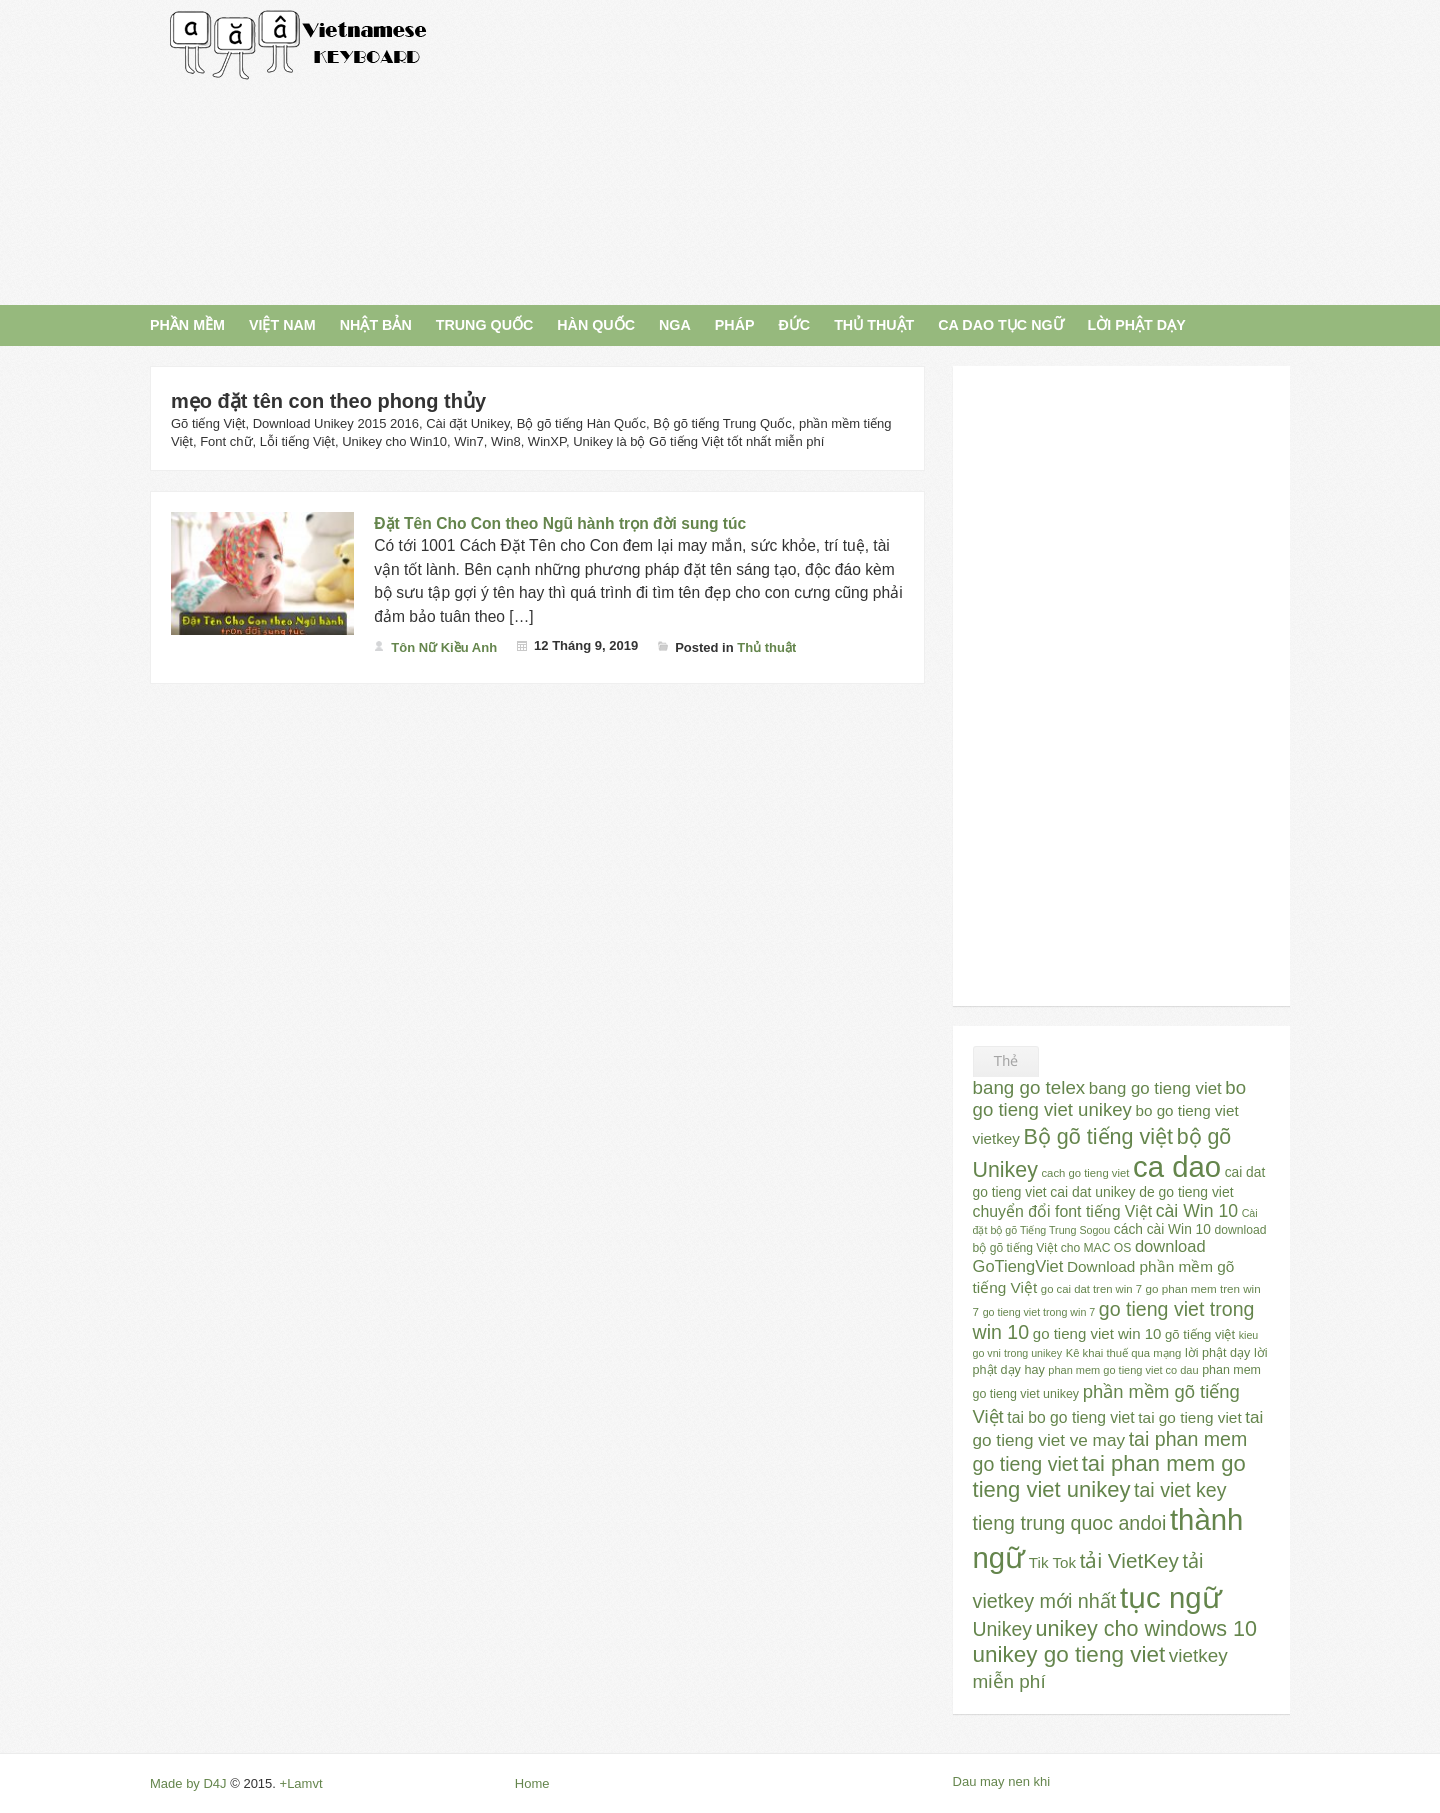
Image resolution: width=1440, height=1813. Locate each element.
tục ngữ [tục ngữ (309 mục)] (1171, 1597)
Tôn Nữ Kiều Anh (444, 647)
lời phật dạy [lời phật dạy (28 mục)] (1217, 1353)
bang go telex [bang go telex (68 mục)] (1029, 1087)
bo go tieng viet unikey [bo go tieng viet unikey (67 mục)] (1110, 1098)
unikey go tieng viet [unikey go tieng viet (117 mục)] (1069, 1654)
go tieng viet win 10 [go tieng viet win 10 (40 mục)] (1097, 1333)
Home (532, 1783)
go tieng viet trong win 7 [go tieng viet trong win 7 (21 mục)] (1039, 1312)
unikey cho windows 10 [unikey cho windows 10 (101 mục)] (1146, 1629)
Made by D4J (188, 1783)
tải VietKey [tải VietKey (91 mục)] (1129, 1560)
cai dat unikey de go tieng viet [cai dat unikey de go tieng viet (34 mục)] (1141, 1192)
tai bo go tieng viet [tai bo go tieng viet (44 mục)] (1070, 1417)
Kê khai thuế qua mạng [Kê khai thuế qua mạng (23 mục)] (1124, 1353)
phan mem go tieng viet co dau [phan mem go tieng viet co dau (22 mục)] (1123, 1370)
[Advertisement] (902, 150)
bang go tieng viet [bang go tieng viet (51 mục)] (1155, 1088)
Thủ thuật (766, 647)
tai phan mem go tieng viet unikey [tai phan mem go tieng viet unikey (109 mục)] (1109, 1476)
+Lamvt (301, 1783)
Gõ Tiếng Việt (299, 45)
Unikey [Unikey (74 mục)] (1002, 1629)
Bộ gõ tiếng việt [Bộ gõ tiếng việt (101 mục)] (1099, 1137)
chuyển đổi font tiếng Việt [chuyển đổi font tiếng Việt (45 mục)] (1063, 1211)
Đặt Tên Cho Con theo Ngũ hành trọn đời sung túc (560, 523)
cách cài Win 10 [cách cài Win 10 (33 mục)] (1162, 1229)
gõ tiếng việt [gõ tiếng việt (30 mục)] (1200, 1334)
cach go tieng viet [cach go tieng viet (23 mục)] (1085, 1173)
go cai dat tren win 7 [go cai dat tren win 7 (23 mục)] (1091, 1289)
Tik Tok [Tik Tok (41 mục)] (1052, 1562)
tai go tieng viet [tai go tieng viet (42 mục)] (1189, 1417)
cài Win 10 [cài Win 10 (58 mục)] (1197, 1211)
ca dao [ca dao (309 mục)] (1177, 1166)
